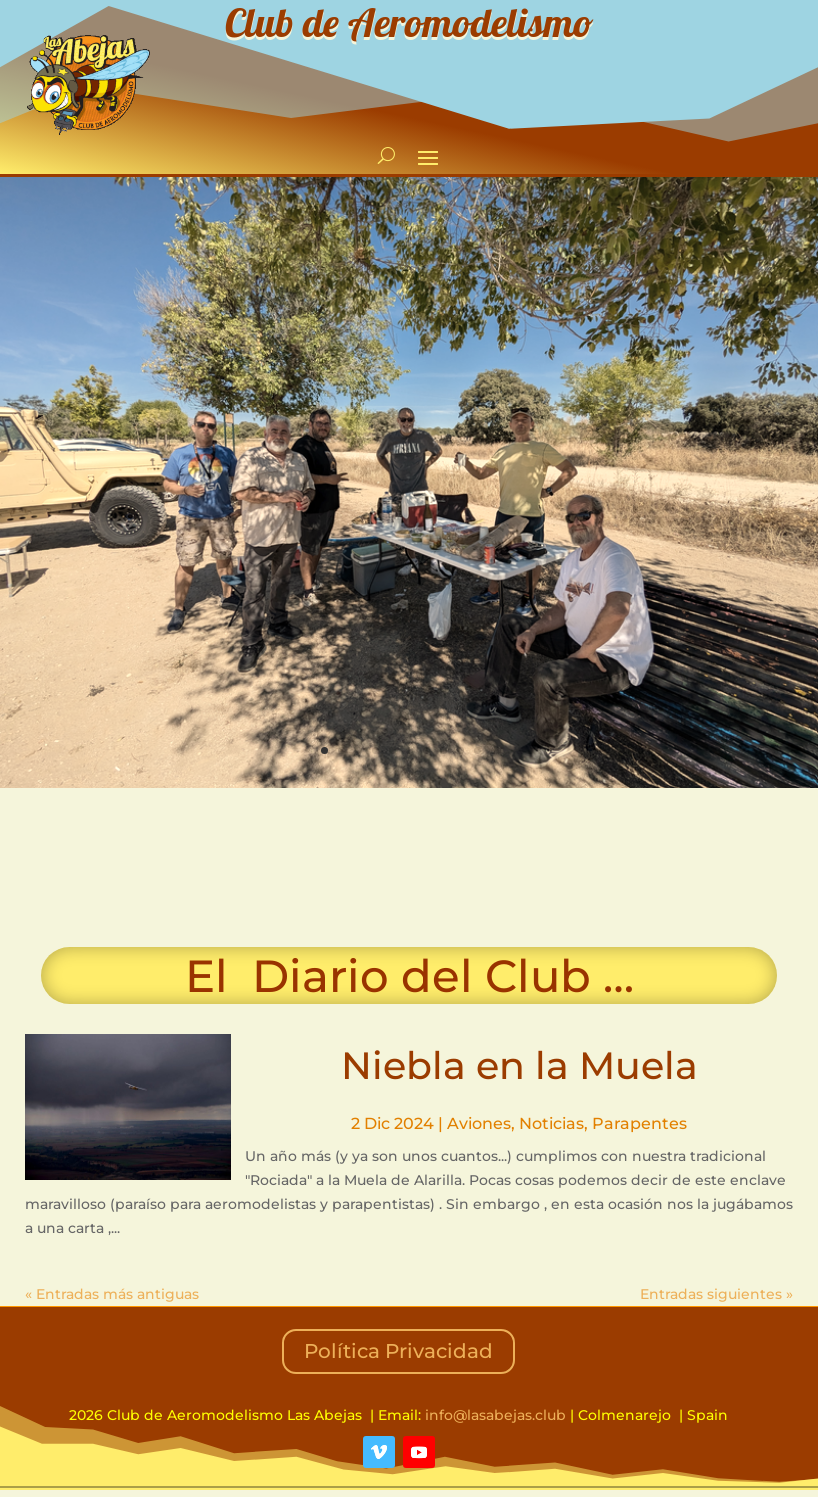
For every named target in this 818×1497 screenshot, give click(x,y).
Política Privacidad (398, 1351)
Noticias (551, 1123)
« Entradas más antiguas (112, 1294)
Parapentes (639, 1123)
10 (477, 750)
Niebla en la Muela (519, 1065)
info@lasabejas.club (495, 1415)
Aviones (479, 1123)
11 (494, 750)
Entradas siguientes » (716, 1294)
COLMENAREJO (409, 868)
